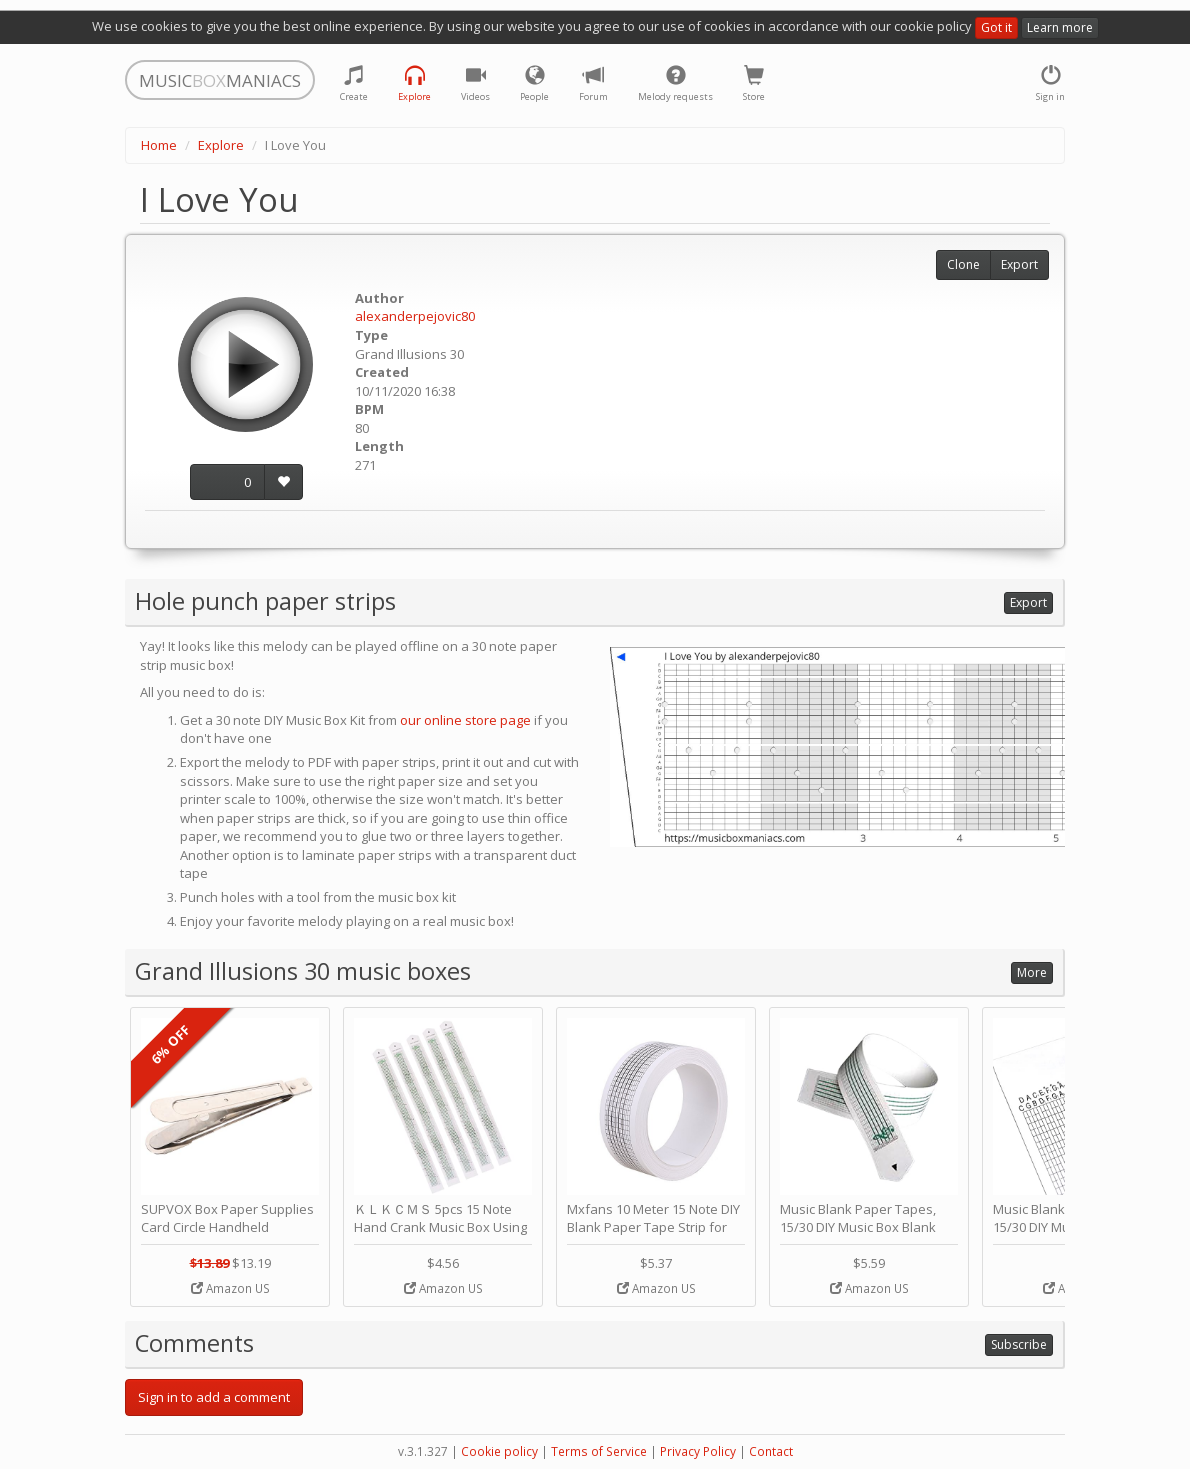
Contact (771, 1451)
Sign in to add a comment (214, 1397)
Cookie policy (499, 1451)
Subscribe (1019, 1344)
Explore (221, 145)
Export (1019, 264)
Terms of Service (599, 1451)
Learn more (1060, 27)
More (1032, 972)
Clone (963, 264)
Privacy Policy (698, 1451)
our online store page (465, 720)
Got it (996, 27)
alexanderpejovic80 (415, 316)
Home (159, 145)
